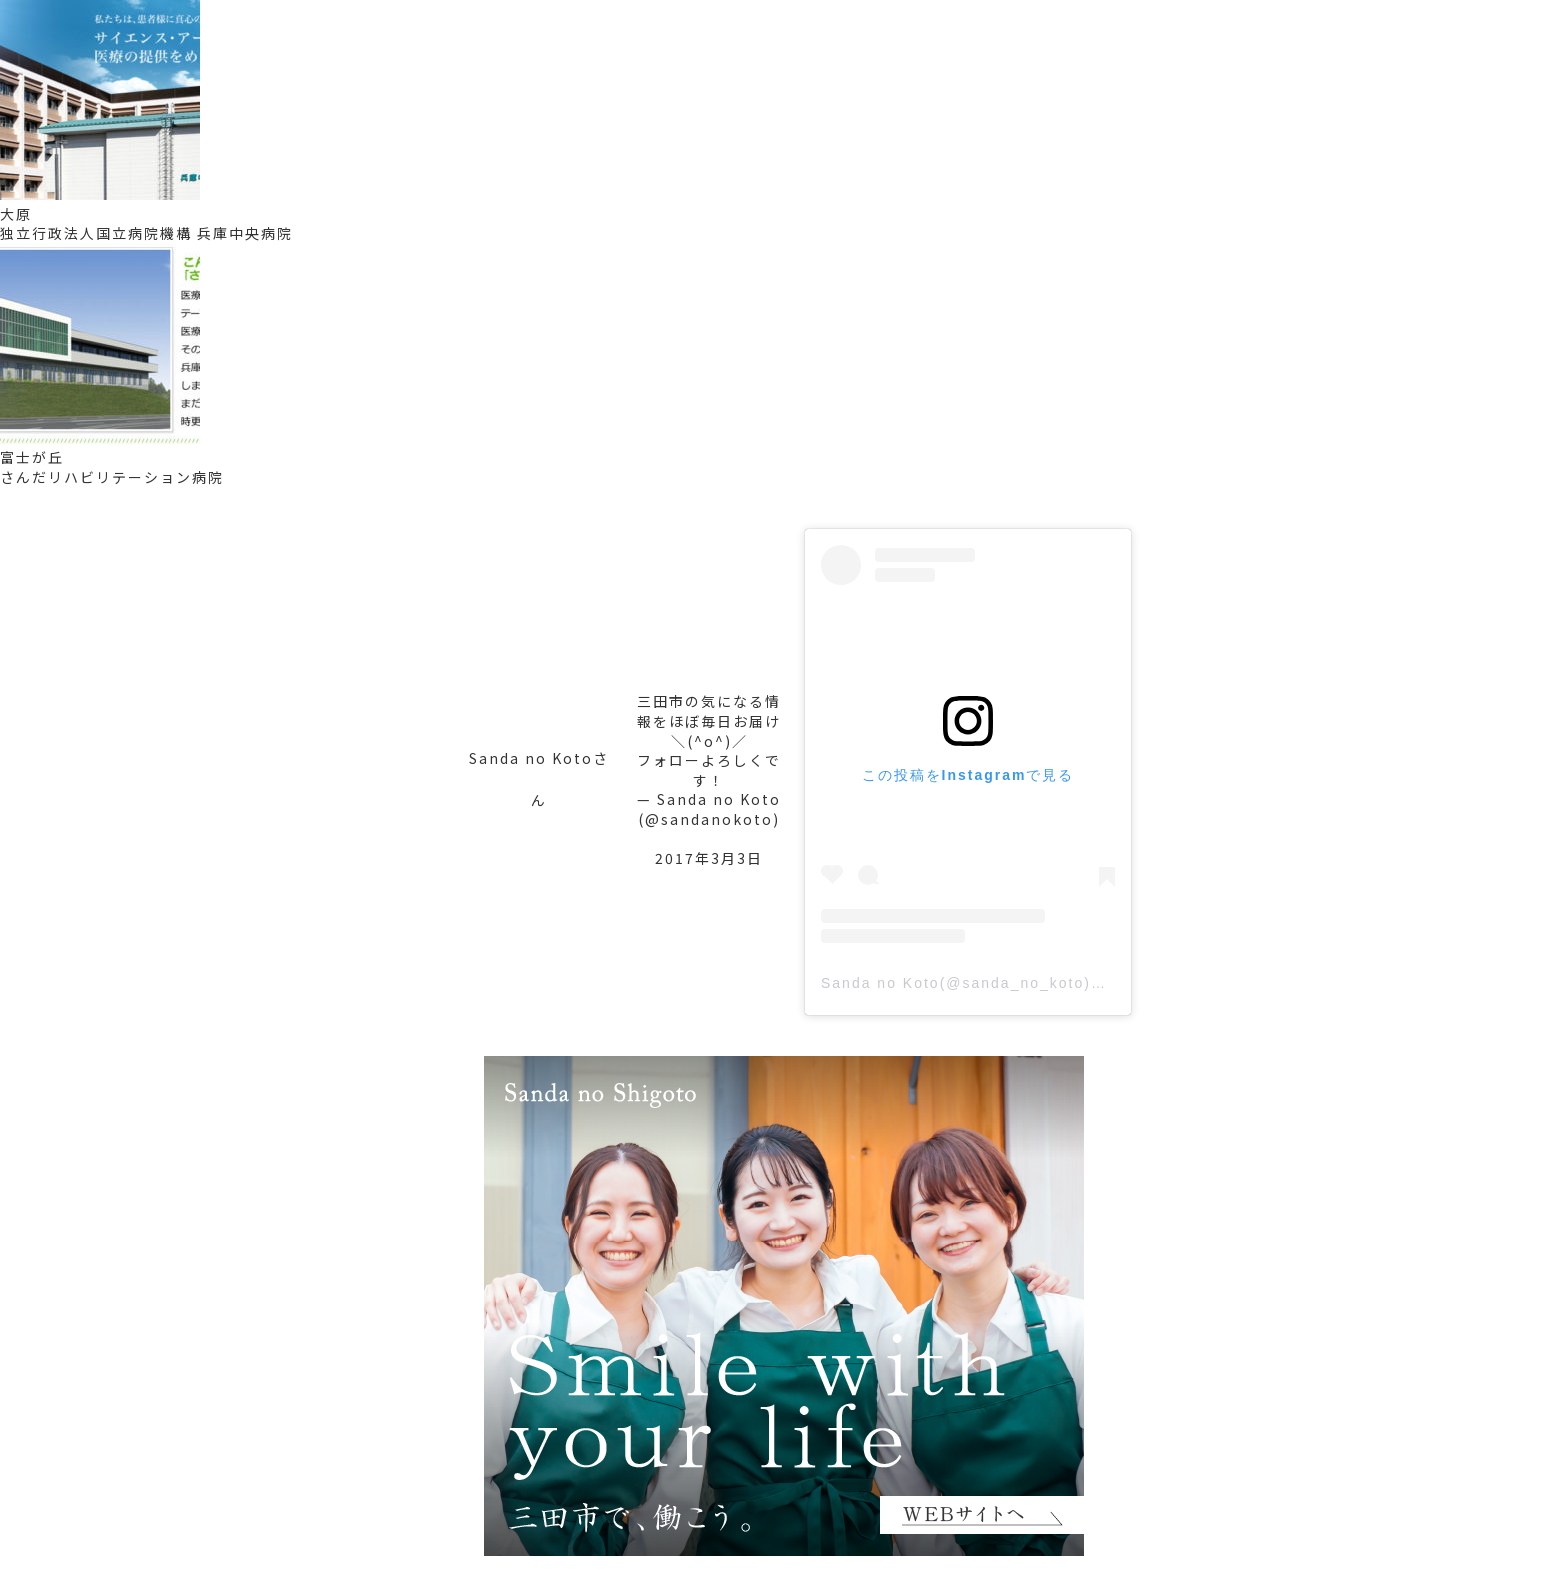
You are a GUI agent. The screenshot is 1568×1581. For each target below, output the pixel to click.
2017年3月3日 (709, 858)
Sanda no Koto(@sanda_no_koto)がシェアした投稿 (1020, 983)
